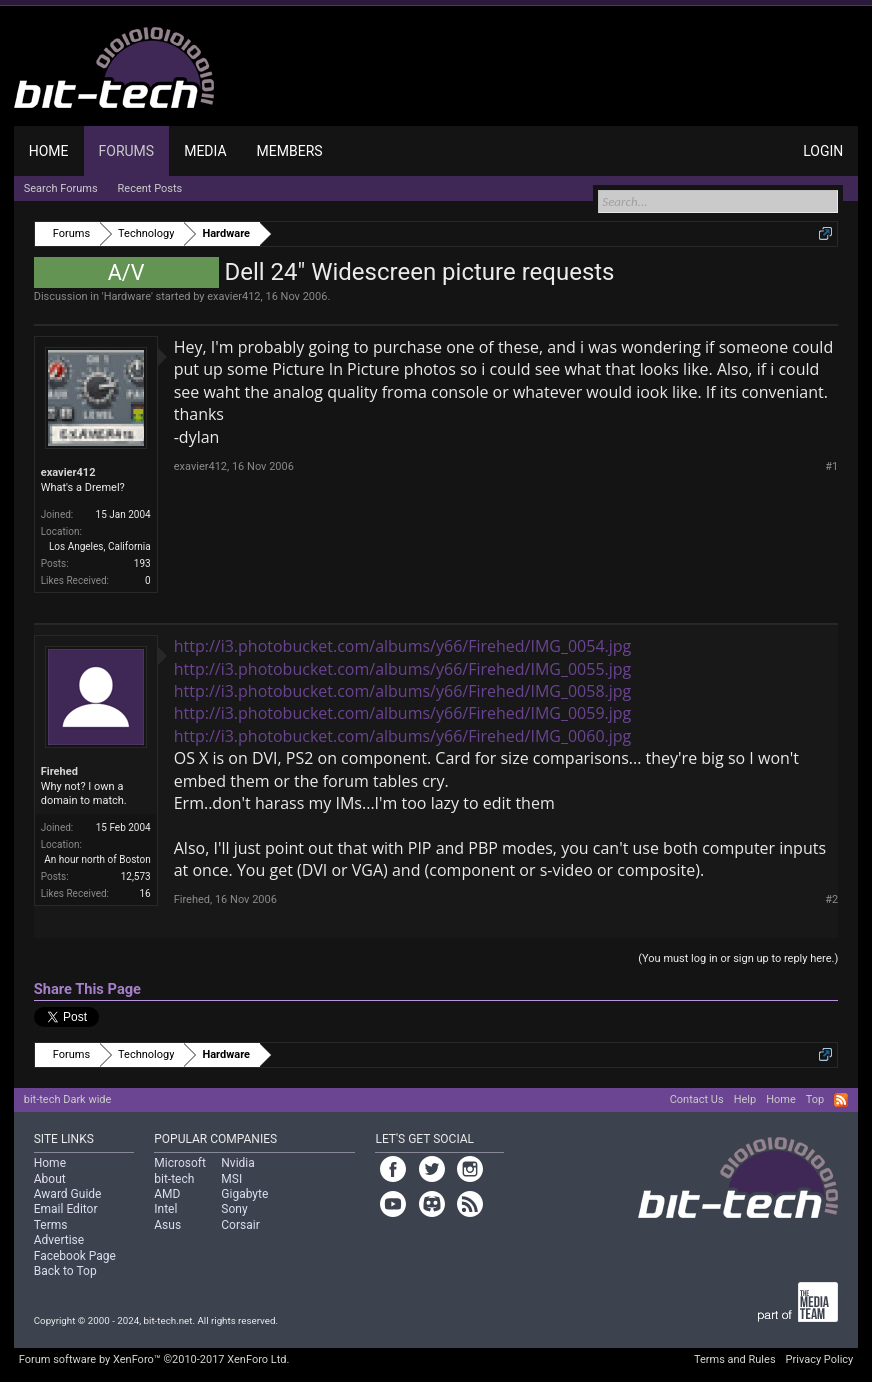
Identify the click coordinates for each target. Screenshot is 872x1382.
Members (290, 151)
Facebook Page (75, 1256)
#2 (831, 899)
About (50, 1179)
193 (142, 563)
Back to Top (65, 1271)
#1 (831, 466)
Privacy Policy (820, 1359)
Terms (51, 1225)
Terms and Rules (735, 1359)
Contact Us (697, 1099)
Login (823, 151)
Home (49, 151)
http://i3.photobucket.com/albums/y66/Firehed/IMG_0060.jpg (403, 736)
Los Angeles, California (100, 546)
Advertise (59, 1240)
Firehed (59, 771)
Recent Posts (150, 188)
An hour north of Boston (97, 859)
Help (745, 1099)
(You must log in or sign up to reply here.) (738, 958)
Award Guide (68, 1194)
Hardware (127, 296)
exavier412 (233, 296)
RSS (841, 1100)
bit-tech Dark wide (68, 1099)
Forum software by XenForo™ (154, 1359)
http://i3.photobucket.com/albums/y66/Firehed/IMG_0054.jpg (403, 646)
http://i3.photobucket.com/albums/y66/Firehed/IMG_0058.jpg (403, 691)
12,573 (136, 876)
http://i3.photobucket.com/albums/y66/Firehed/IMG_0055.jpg (403, 669)
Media (205, 151)
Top (815, 1099)
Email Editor (66, 1209)
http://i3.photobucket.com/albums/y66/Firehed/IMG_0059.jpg (403, 713)
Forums (127, 151)
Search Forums (61, 188)
